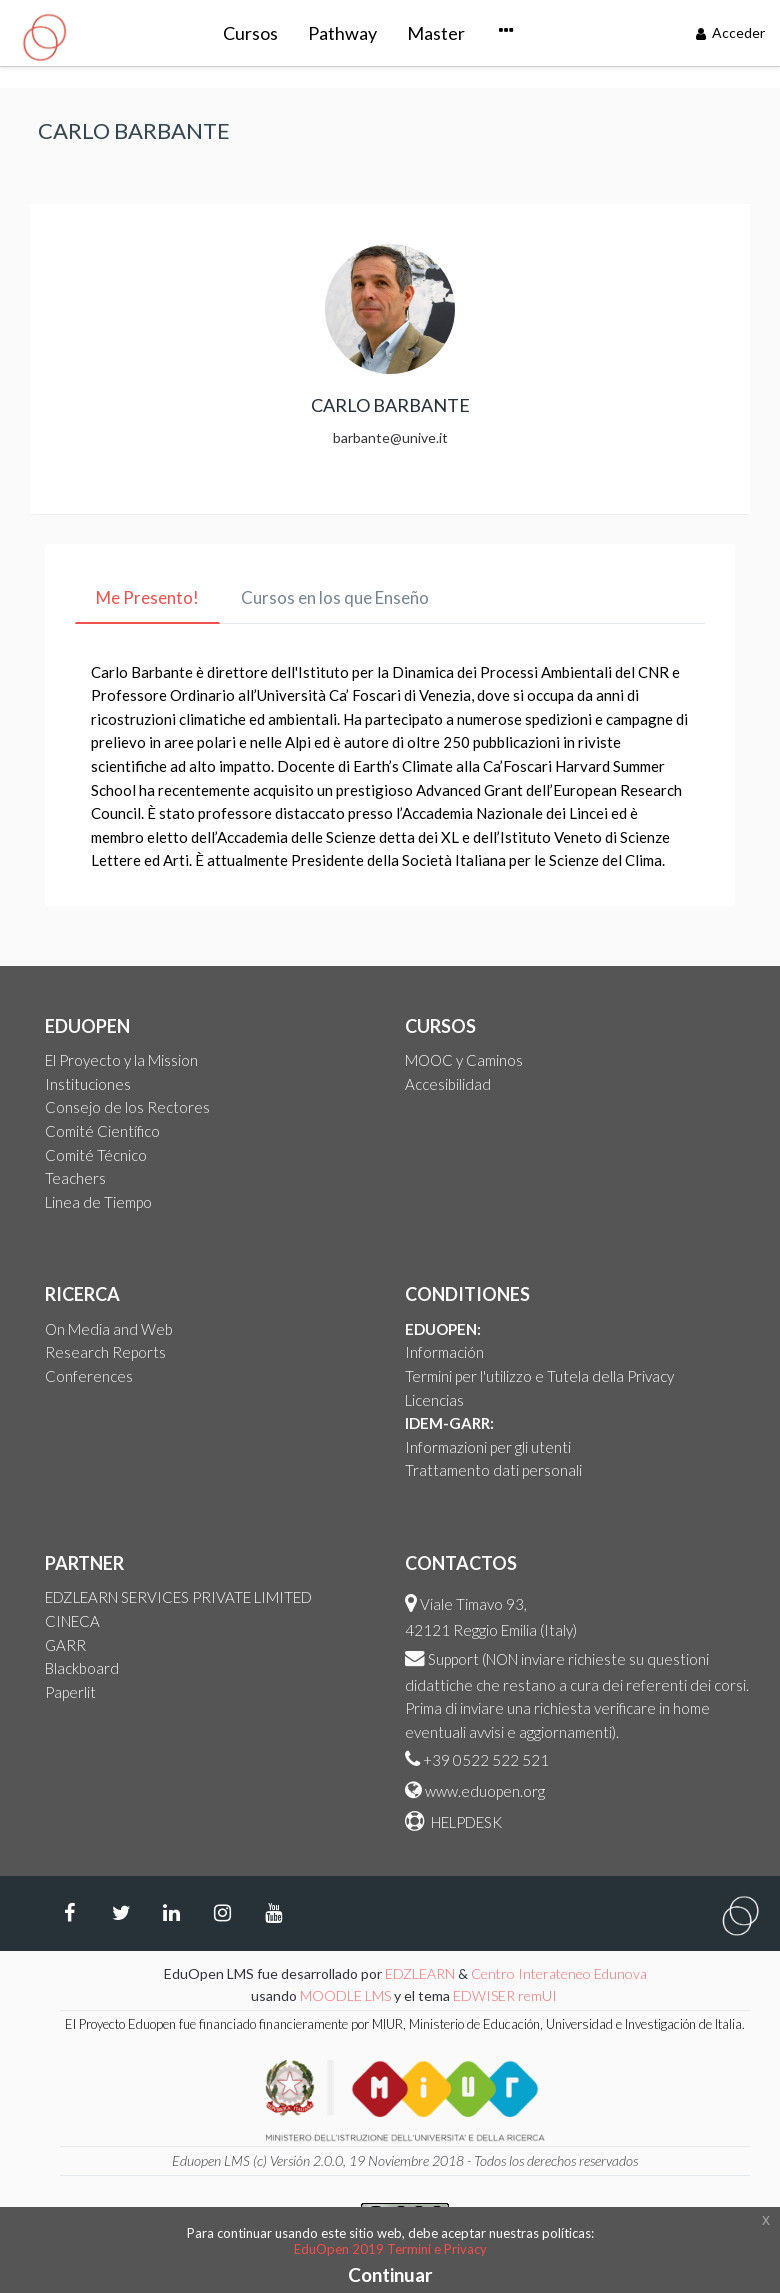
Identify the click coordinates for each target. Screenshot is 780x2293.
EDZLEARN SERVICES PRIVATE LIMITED (178, 1597)
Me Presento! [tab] (147, 597)
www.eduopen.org (485, 1791)
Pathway (255, 33)
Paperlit (70, 1692)
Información (444, 1352)
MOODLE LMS (345, 1995)
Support (453, 1659)
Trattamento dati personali (493, 1470)
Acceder (731, 32)
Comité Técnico (96, 1155)
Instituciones (88, 1084)
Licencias (434, 1400)
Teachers (75, 1178)
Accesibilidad (448, 1084)
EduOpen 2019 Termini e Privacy (390, 2249)
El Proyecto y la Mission (121, 1060)
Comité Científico (102, 1131)
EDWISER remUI (506, 1995)
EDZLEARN (420, 1973)
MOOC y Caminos (464, 1060)
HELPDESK (465, 1822)
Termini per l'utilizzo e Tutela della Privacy (539, 1376)
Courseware (456, 33)
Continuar (390, 2274)
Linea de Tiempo (98, 1202)
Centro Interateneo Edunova (559, 1973)
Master (349, 33)
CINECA (72, 1621)
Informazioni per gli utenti (488, 1447)
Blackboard (82, 1668)
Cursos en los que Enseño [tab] (335, 597)
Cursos (163, 33)
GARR (65, 1645)
